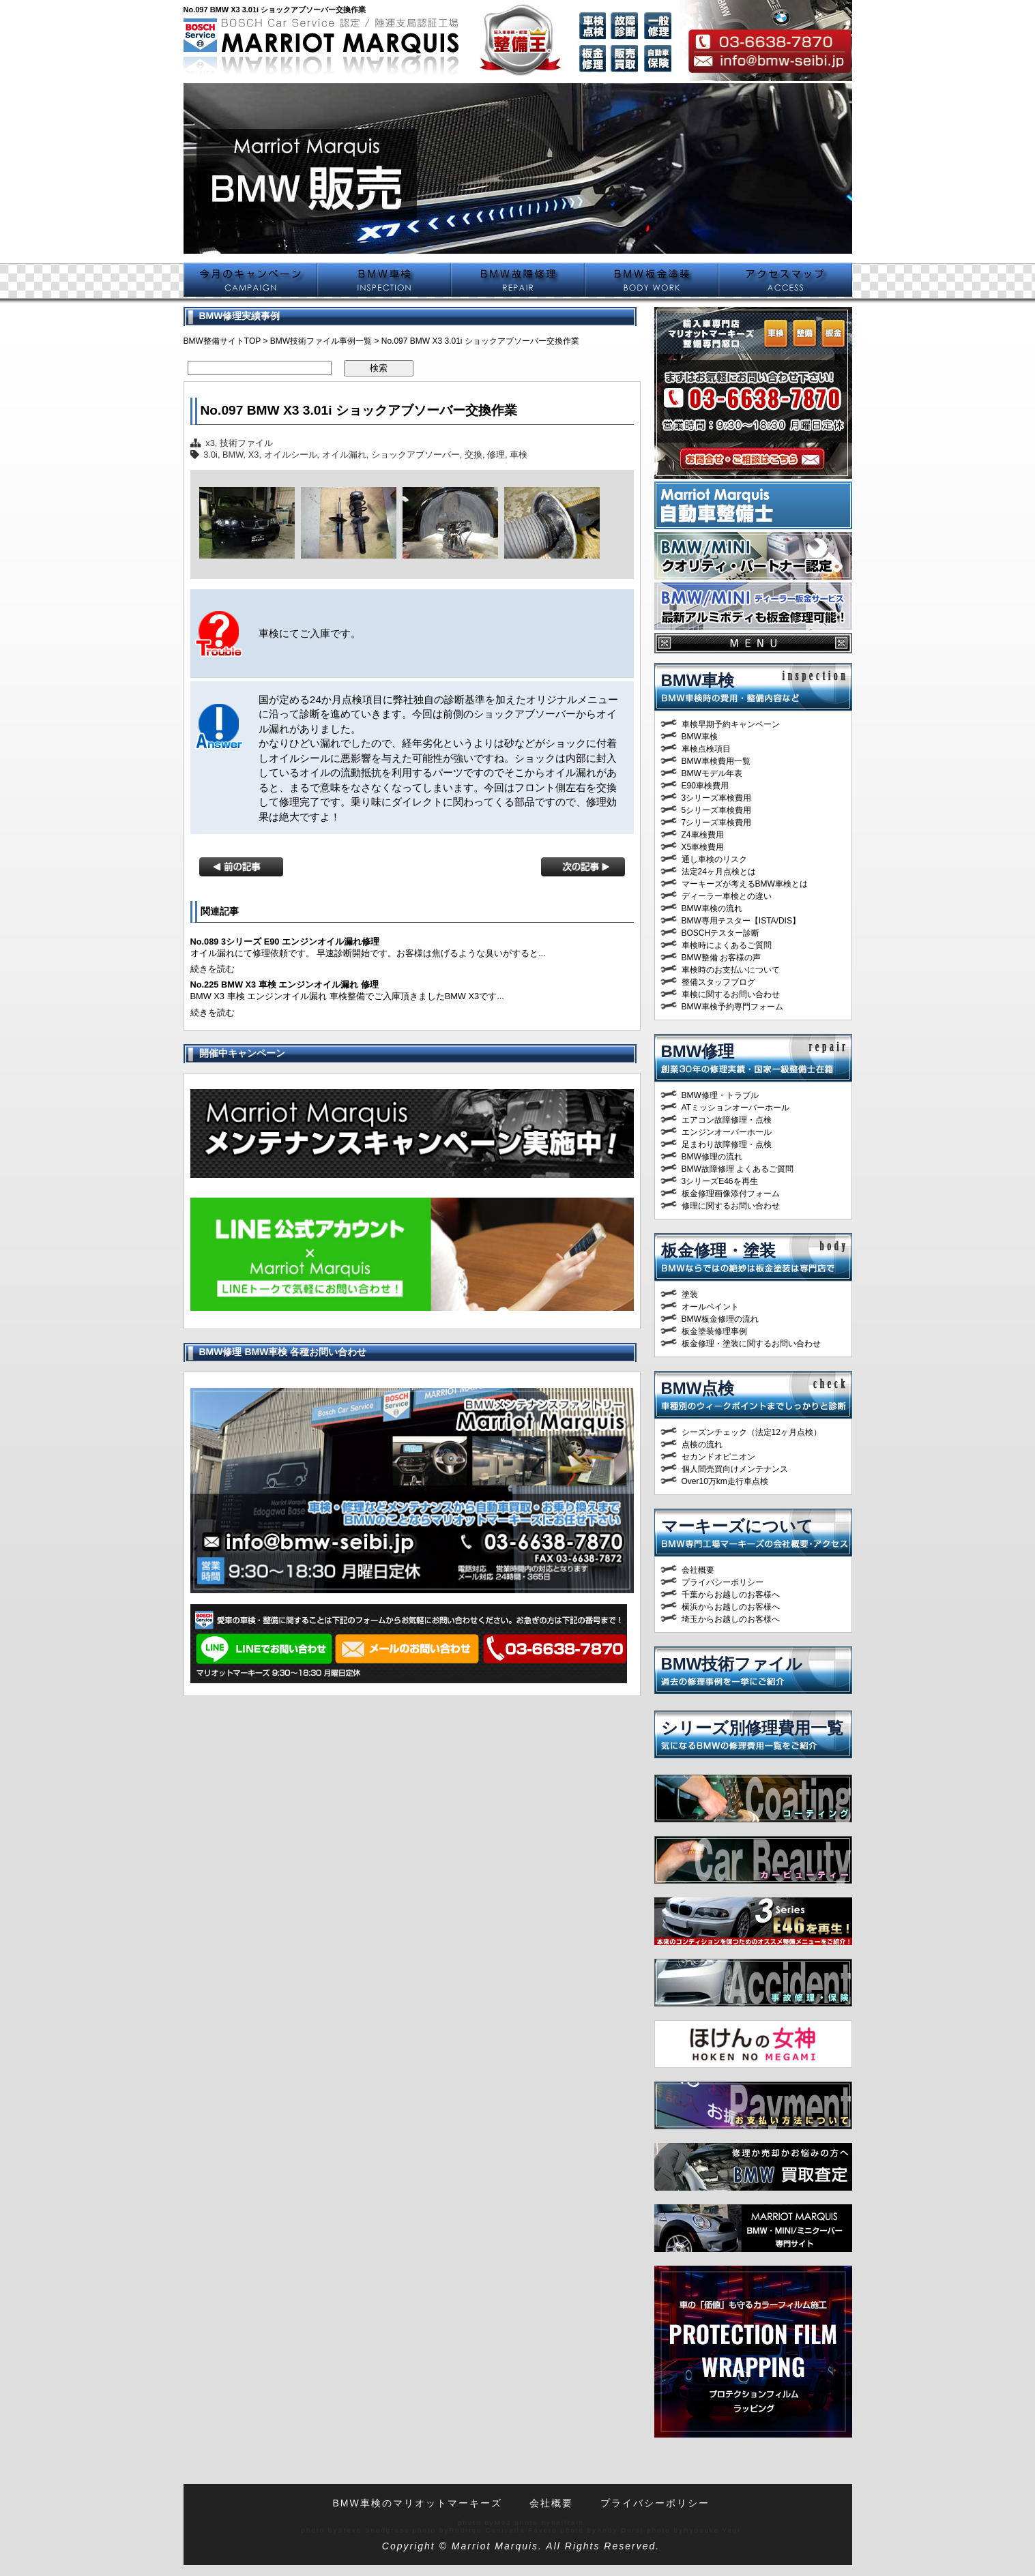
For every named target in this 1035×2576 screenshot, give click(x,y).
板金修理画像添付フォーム (731, 1193)
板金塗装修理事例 (714, 1331)
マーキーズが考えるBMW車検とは (745, 884)
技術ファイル (246, 443)
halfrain (567, 2522)
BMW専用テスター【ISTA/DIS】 (741, 921)
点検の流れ (702, 1444)
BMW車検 (698, 680)
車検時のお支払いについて (731, 970)
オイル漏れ (344, 454)
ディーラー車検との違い (727, 896)
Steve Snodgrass (373, 2530)
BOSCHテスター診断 (721, 933)
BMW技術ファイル (732, 1664)
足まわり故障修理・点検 (727, 1144)
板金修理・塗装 (718, 1250)
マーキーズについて (737, 1526)
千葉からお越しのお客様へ (731, 1594)
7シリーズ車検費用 (717, 822)
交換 (473, 454)
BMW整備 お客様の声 (721, 957)
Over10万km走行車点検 (725, 1481)
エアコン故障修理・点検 (727, 1120)
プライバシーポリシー (722, 1582)
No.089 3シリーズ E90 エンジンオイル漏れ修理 (285, 941)
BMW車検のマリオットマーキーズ (416, 2503)
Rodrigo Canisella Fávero (503, 2530)
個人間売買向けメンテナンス (735, 1469)
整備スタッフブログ (718, 982)
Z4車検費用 (703, 835)
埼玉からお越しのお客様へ (731, 1619)
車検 (518, 454)
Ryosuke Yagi (712, 2530)
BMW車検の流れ (712, 908)
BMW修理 (698, 1051)
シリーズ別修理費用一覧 (752, 1728)
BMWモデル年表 (712, 773)
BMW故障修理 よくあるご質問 (738, 1169)
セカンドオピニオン (718, 1457)
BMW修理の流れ (712, 1156)
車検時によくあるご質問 (727, 945)
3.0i (210, 454)
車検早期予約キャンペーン (731, 724)
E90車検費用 (705, 785)
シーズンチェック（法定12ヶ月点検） (751, 1432)
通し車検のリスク (714, 859)
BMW (233, 454)
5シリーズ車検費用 (717, 810)
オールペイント (710, 1307)
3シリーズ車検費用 (717, 798)
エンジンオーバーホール (727, 1132)
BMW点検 (698, 1388)
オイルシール (290, 454)
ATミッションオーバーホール (735, 1107)
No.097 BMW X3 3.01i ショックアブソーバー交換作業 (359, 410)
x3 (210, 443)
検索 (379, 368)
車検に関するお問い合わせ (731, 994)
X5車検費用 (703, 847)
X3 (253, 454)
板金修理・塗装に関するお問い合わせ (751, 1343)
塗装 (690, 1294)
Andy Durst (620, 2530)
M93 (503, 2522)
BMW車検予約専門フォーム (732, 1006)
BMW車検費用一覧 (716, 761)
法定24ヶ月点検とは (719, 871)
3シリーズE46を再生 (720, 1181)
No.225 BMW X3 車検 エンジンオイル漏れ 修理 (284, 984)
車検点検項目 (706, 749)
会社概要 (698, 1570)
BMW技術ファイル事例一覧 (321, 341)
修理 (496, 454)
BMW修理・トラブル (720, 1095)
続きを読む (212, 969)
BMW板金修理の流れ (720, 1319)
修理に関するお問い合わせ (731, 1206)
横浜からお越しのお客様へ (731, 1607)
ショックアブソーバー (415, 454)
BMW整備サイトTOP (222, 341)
